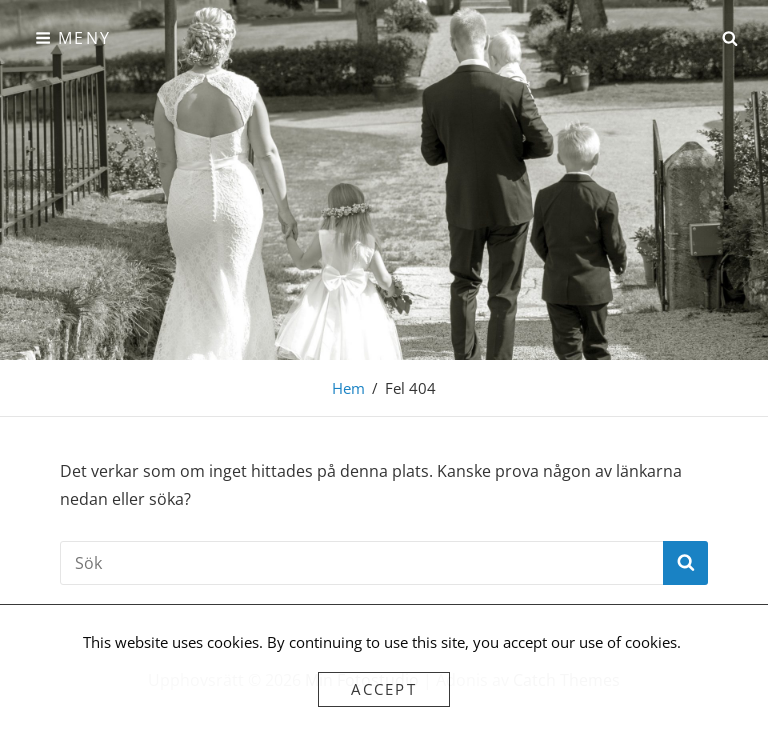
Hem (348, 388)
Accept (384, 689)
